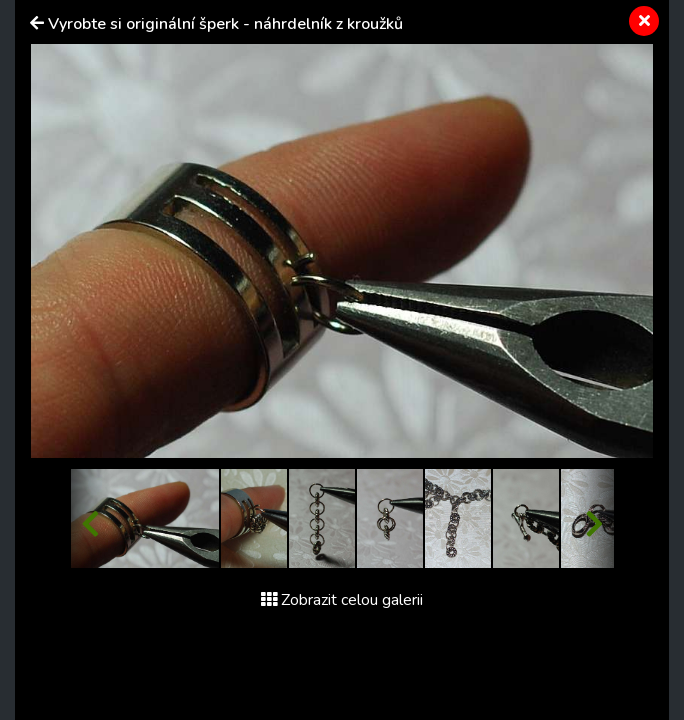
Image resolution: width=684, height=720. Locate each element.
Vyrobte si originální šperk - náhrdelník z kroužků (225, 24)
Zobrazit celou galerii (342, 600)
